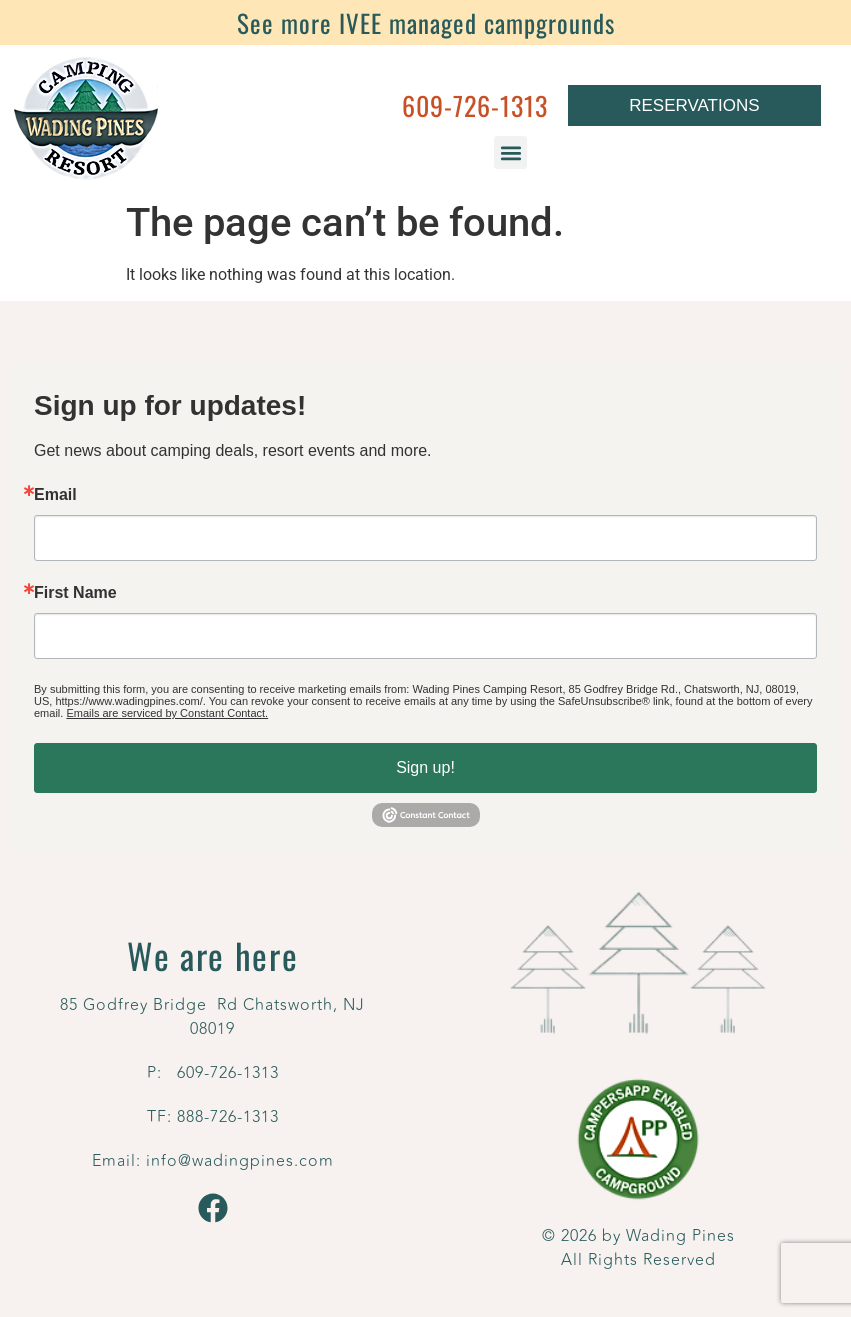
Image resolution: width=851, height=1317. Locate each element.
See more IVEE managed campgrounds (426, 22)
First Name (75, 593)
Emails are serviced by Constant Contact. (167, 713)
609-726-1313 (475, 105)
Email (55, 495)
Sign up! (425, 767)
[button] (510, 152)
